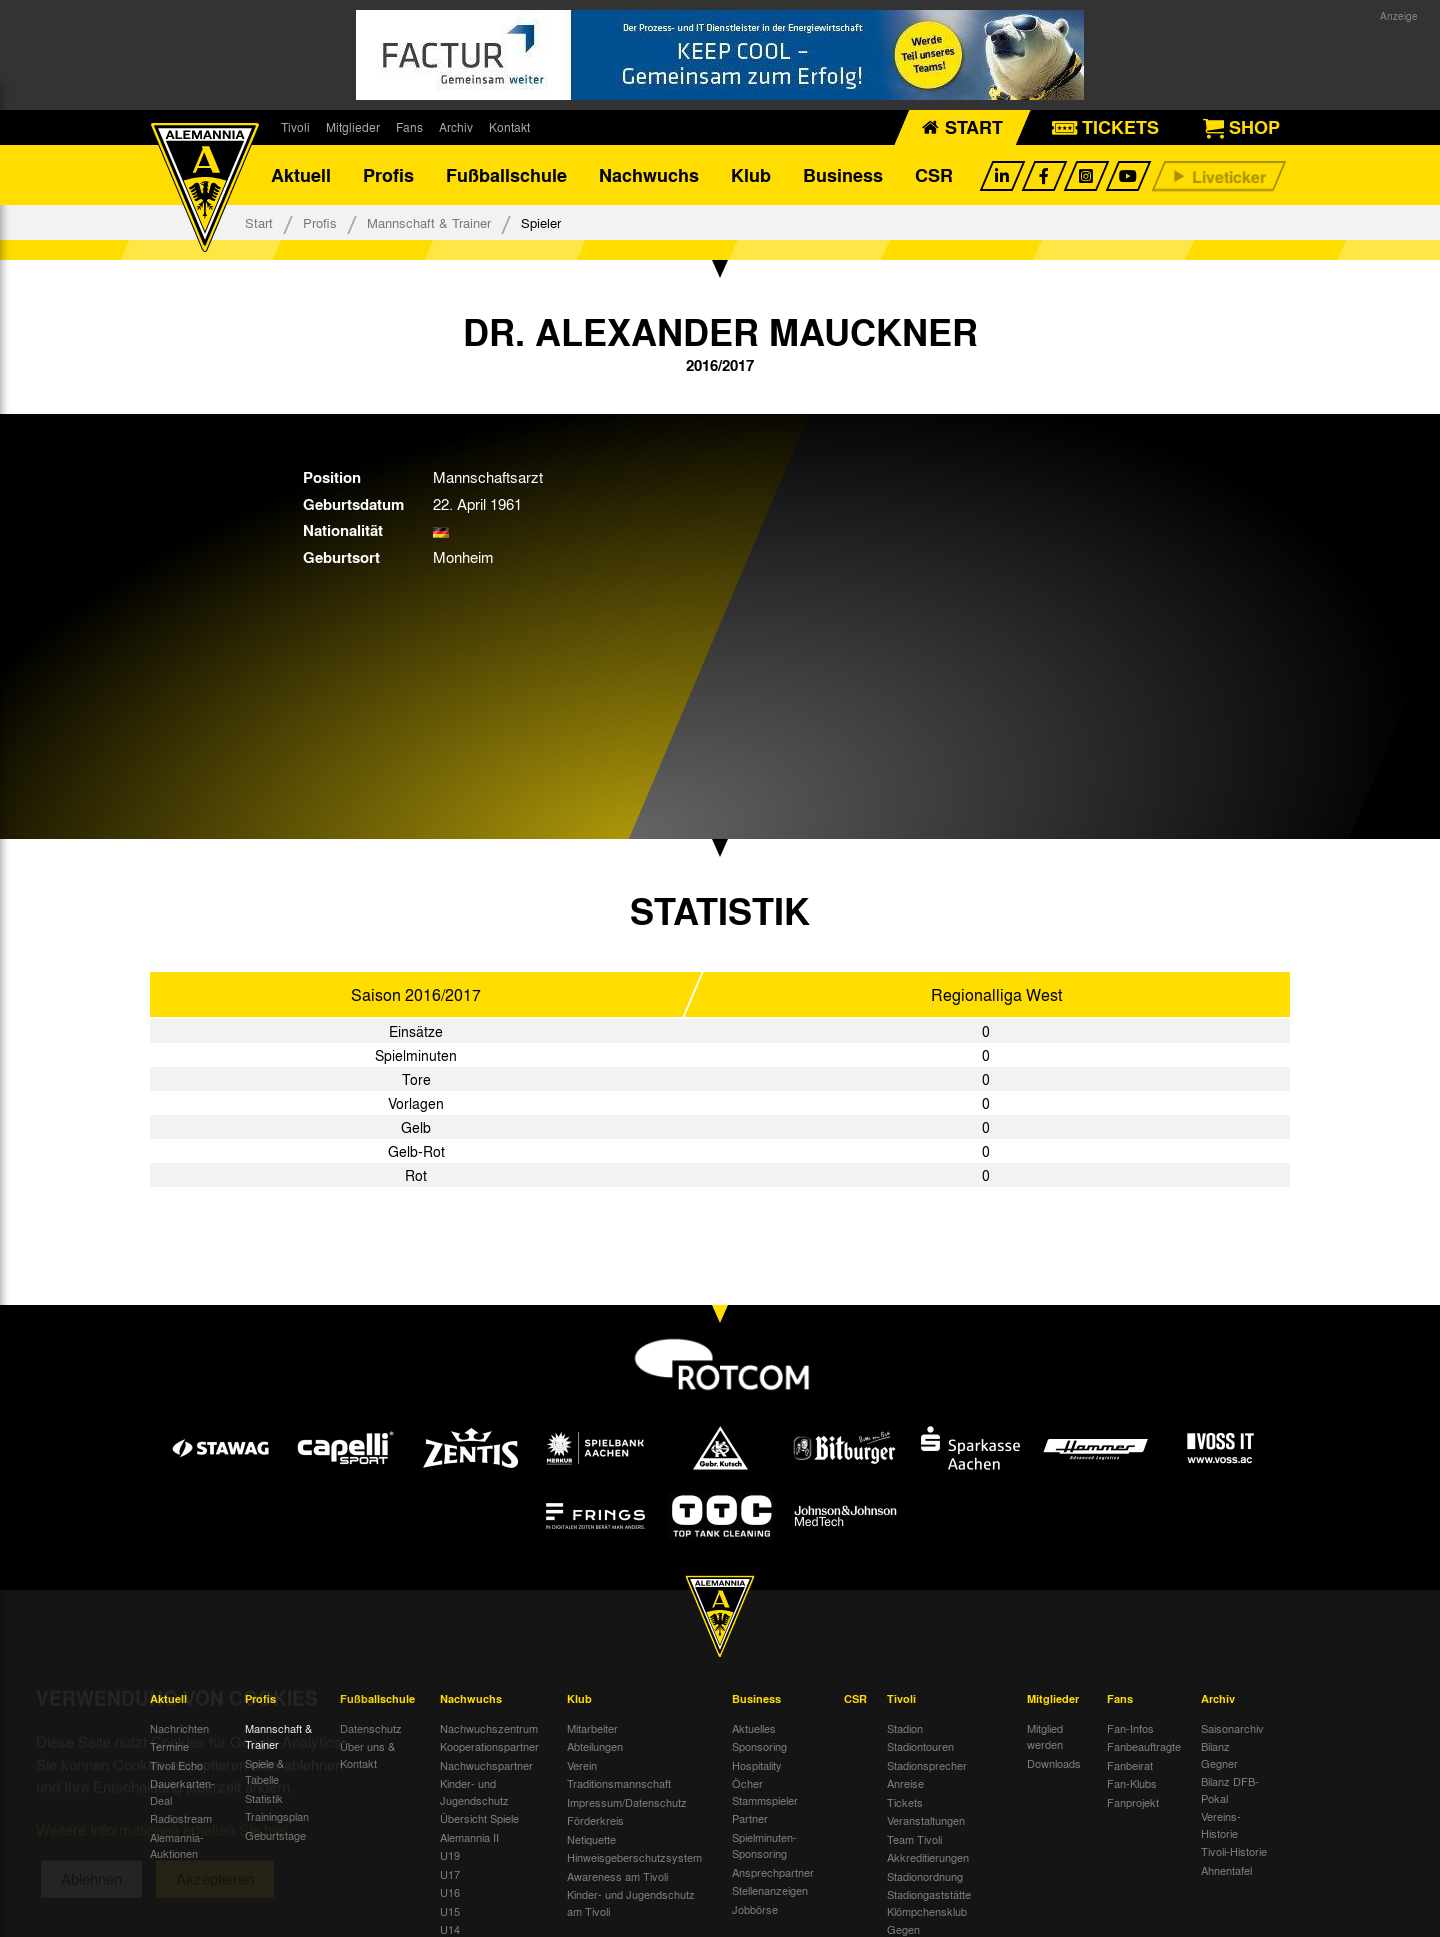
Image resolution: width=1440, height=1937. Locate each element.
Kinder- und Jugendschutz (474, 1791)
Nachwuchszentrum (489, 1728)
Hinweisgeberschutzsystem (634, 1857)
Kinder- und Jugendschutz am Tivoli (631, 1902)
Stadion (905, 1728)
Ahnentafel (1226, 1870)
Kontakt (509, 127)
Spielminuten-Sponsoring (764, 1845)
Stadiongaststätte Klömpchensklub (929, 1902)
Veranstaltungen (926, 1820)
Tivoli (295, 127)
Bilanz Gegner (1219, 1754)
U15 (450, 1911)
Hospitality (757, 1765)
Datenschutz (371, 1728)
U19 (450, 1855)
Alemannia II (469, 1837)
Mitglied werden (1045, 1736)
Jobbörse (755, 1909)
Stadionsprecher (927, 1765)
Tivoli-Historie (1234, 1851)
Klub (751, 175)
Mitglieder (353, 127)
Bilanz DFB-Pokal (1230, 1789)
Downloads (1054, 1763)
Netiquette (591, 1839)
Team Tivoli (914, 1839)
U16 (450, 1892)
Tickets (905, 1802)
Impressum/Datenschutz (627, 1802)
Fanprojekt (1133, 1802)
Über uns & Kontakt (367, 1754)
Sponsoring (759, 1746)
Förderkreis (595, 1820)
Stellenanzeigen (770, 1890)
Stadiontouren (920, 1746)
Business (843, 175)
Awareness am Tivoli (617, 1876)
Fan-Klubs (1132, 1783)
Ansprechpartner (773, 1872)
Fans (409, 127)
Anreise (905, 1783)
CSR (934, 175)
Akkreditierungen (928, 1857)
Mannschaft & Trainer (429, 222)
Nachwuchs (649, 175)
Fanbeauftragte (1144, 1746)
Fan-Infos (1130, 1728)
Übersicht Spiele (479, 1818)
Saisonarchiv (1232, 1728)
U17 (450, 1874)
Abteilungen (595, 1746)
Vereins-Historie (1221, 1824)
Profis (388, 175)
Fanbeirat (1130, 1765)
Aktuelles (754, 1728)
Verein (582, 1765)
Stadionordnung (925, 1876)
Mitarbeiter (592, 1728)
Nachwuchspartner (486, 1765)
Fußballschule (506, 175)
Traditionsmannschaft (619, 1783)
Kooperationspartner (489, 1746)
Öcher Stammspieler (765, 1791)
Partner (750, 1818)
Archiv (456, 127)
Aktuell (301, 175)
